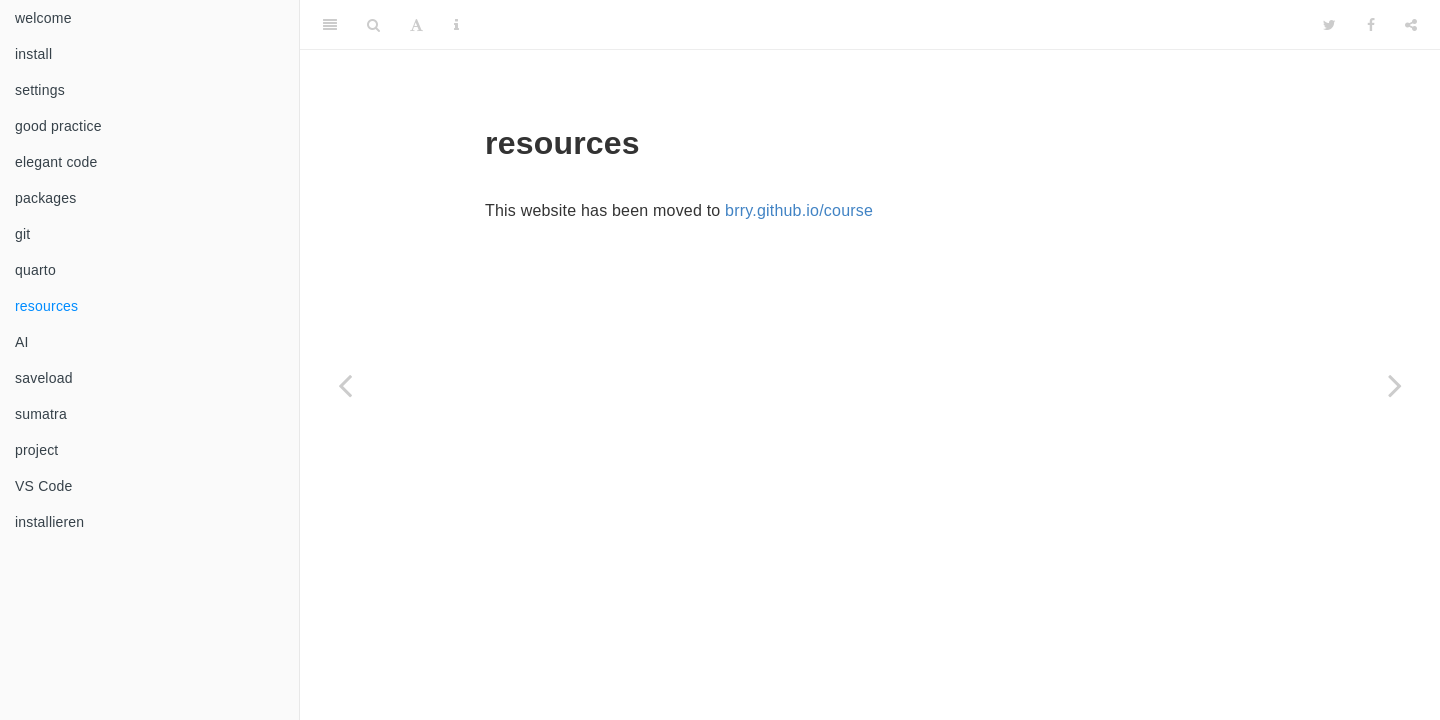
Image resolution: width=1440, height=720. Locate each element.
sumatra (41, 414)
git (22, 234)
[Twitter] (1329, 25)
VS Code (43, 486)
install (33, 54)
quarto (35, 270)
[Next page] (1395, 385)
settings (40, 90)
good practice (58, 126)
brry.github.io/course (799, 210)
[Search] (373, 25)
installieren (49, 522)
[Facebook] (1371, 25)
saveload (44, 378)
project (36, 450)
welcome (43, 18)
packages (46, 198)
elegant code (56, 162)
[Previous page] (345, 385)
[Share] (1411, 25)
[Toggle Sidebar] (330, 25)
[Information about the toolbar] (456, 25)
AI (22, 342)
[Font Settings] (416, 25)
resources (46, 306)
